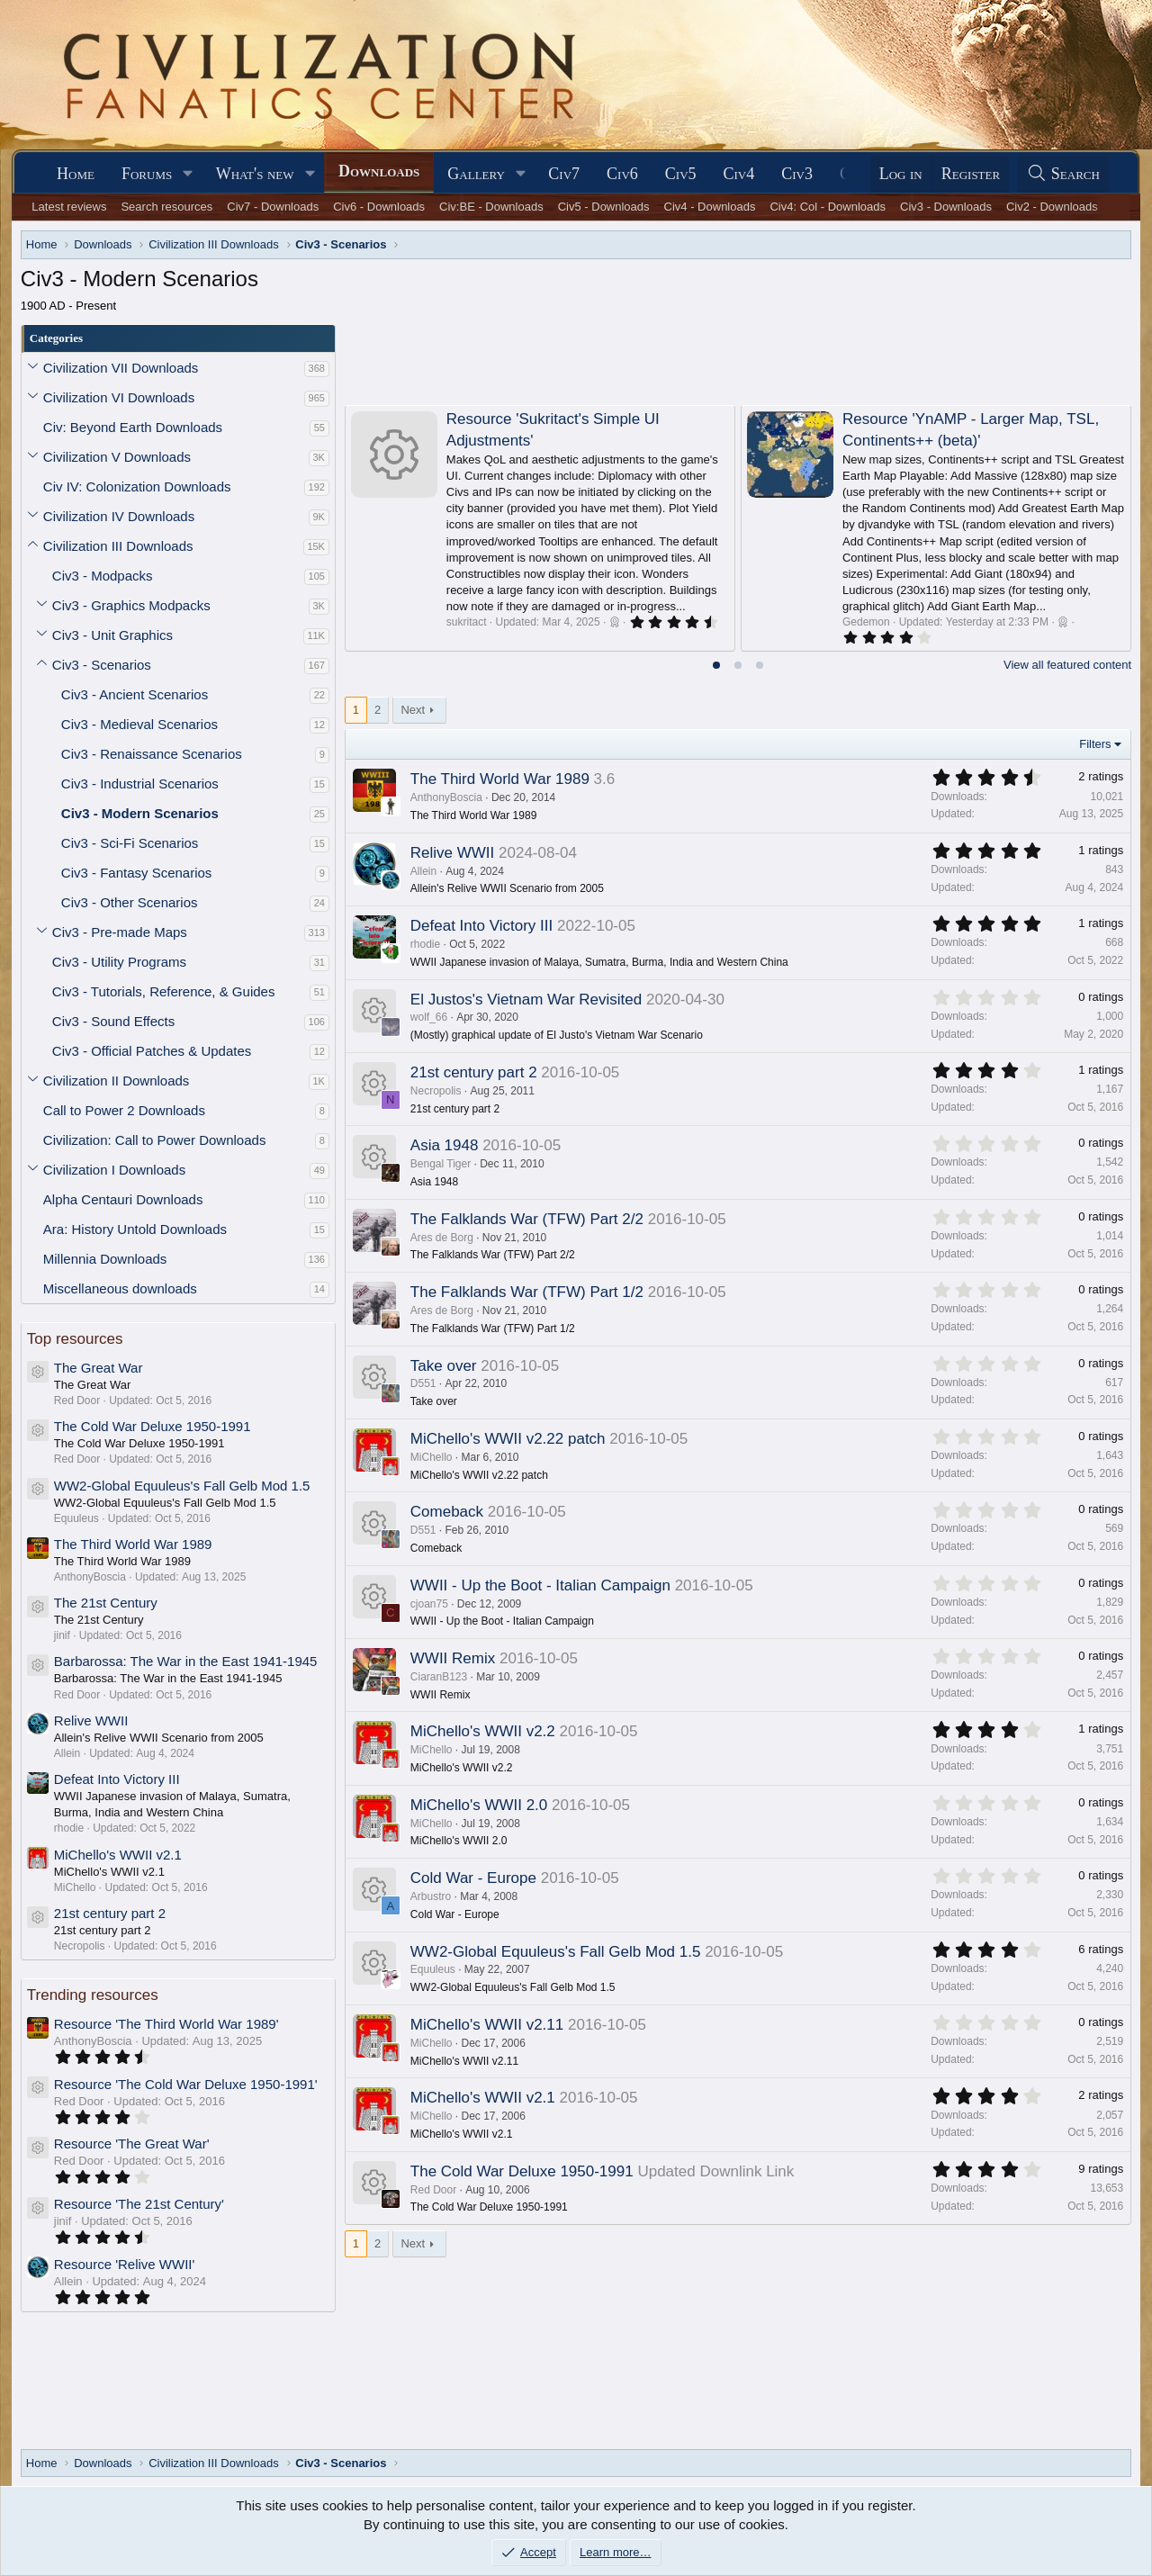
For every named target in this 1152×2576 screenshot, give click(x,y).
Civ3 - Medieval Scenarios (139, 724)
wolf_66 (428, 1017)
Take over (443, 1365)
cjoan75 (429, 1604)
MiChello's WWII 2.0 (479, 1805)
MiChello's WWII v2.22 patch (508, 1438)
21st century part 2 (110, 1913)
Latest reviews (69, 206)
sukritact (466, 622)
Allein (423, 871)
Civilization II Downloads (116, 1080)
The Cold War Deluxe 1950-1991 (152, 1426)
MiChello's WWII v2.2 (482, 1731)
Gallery (476, 174)
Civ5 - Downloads (604, 206)
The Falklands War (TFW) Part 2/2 (527, 1219)
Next (412, 709)
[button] (188, 174)
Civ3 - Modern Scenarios (140, 813)
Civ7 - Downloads (273, 206)
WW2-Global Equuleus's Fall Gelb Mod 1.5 (182, 1485)
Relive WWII (91, 1720)
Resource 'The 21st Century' (139, 2203)
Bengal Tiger (440, 1163)
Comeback (446, 1511)
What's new (255, 174)
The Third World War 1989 (133, 1544)
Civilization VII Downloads (121, 367)
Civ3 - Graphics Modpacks (131, 605)
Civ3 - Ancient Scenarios (134, 694)
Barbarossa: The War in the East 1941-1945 (186, 1661)
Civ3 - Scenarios (101, 664)
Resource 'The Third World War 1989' (166, 2023)
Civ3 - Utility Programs (119, 961)
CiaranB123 (438, 1677)
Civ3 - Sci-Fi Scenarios (130, 843)
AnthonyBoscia (446, 797)
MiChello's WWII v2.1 (118, 1854)
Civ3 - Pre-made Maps (119, 932)
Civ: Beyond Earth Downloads (132, 427)
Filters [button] (1095, 744)
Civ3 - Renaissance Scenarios (151, 753)
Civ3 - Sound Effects (113, 1021)
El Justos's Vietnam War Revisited (526, 999)
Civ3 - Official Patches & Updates (151, 1050)
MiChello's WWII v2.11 (486, 2024)
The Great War (98, 1367)
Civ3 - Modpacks (102, 575)
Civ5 (681, 174)
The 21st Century (106, 1602)
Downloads (378, 171)
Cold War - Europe (473, 1878)
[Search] (1063, 174)
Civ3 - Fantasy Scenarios (136, 872)
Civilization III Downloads (118, 546)
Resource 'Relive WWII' (124, 2264)
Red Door (433, 2190)
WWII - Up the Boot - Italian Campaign (540, 1585)
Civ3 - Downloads (946, 206)
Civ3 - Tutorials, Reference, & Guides (163, 991)
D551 (423, 1383)
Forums (147, 174)
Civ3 (797, 174)
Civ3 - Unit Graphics (112, 635)
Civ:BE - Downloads (491, 206)
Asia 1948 (444, 1145)
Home (75, 174)
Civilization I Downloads (114, 1169)
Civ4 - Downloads (710, 206)
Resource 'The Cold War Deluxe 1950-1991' (186, 2084)
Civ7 (564, 174)
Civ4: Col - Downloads (828, 206)
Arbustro (430, 1896)
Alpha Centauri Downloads (123, 1199)
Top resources (75, 1338)
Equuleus (432, 1969)
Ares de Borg (441, 1237)
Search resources (166, 206)
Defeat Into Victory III (117, 1779)
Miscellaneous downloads (120, 1288)
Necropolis (436, 1091)
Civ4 (739, 174)
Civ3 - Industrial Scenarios (140, 783)
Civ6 (622, 174)
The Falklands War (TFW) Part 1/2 (527, 1292)
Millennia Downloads (105, 1258)
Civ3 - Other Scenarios (129, 902)
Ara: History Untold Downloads (135, 1229)
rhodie (425, 944)
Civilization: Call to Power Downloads (154, 1140)
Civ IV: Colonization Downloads (137, 486)
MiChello (431, 1457)
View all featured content (1067, 664)
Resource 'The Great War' (132, 2143)
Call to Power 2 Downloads (124, 1110)
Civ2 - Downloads (1052, 206)
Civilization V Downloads (117, 456)
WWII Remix (452, 1658)
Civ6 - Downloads (379, 206)
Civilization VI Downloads (118, 397)
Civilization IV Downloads (118, 516)
